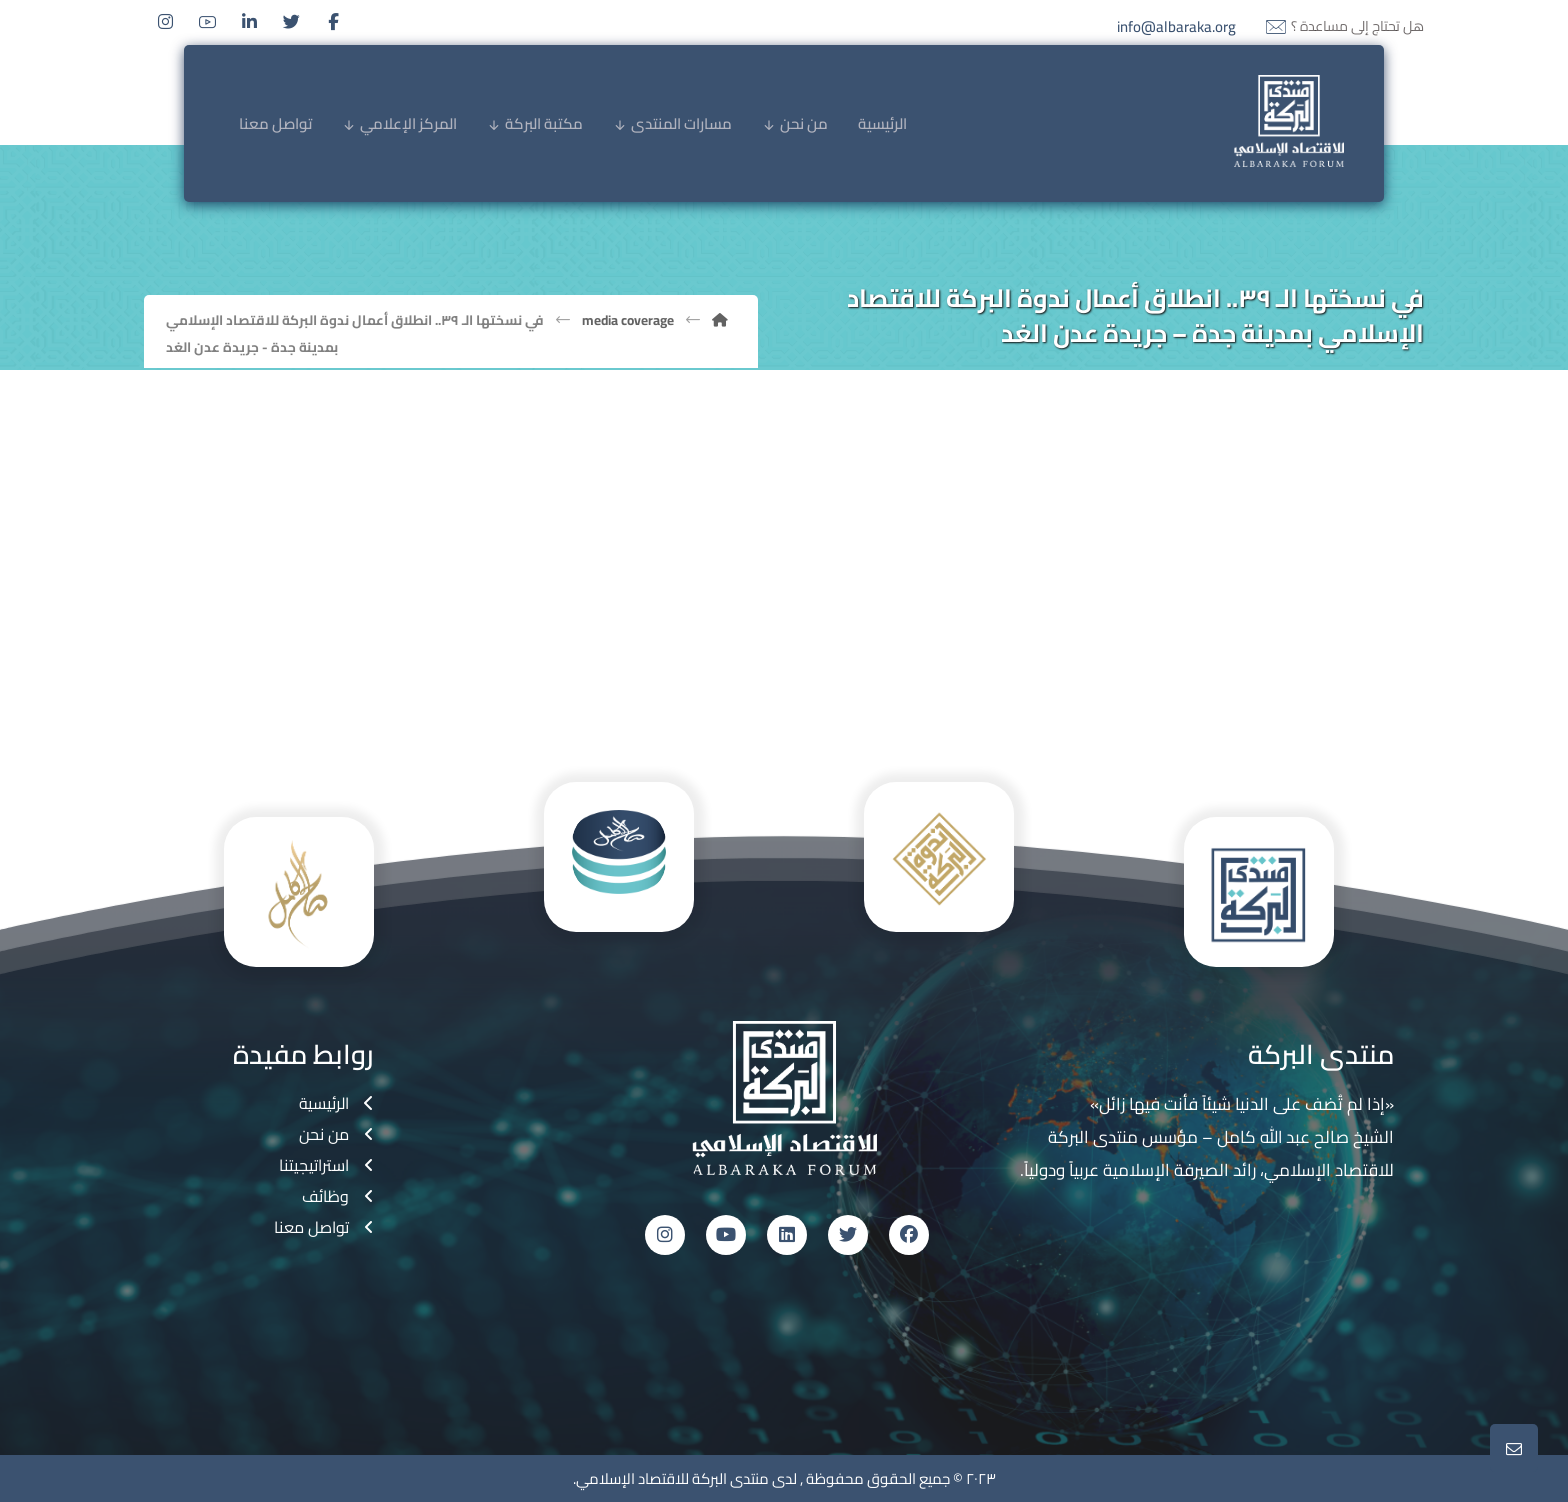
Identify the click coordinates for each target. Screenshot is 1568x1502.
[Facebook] (333, 22)
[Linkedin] (249, 22)
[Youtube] (207, 22)
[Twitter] (291, 22)
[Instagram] (165, 22)
